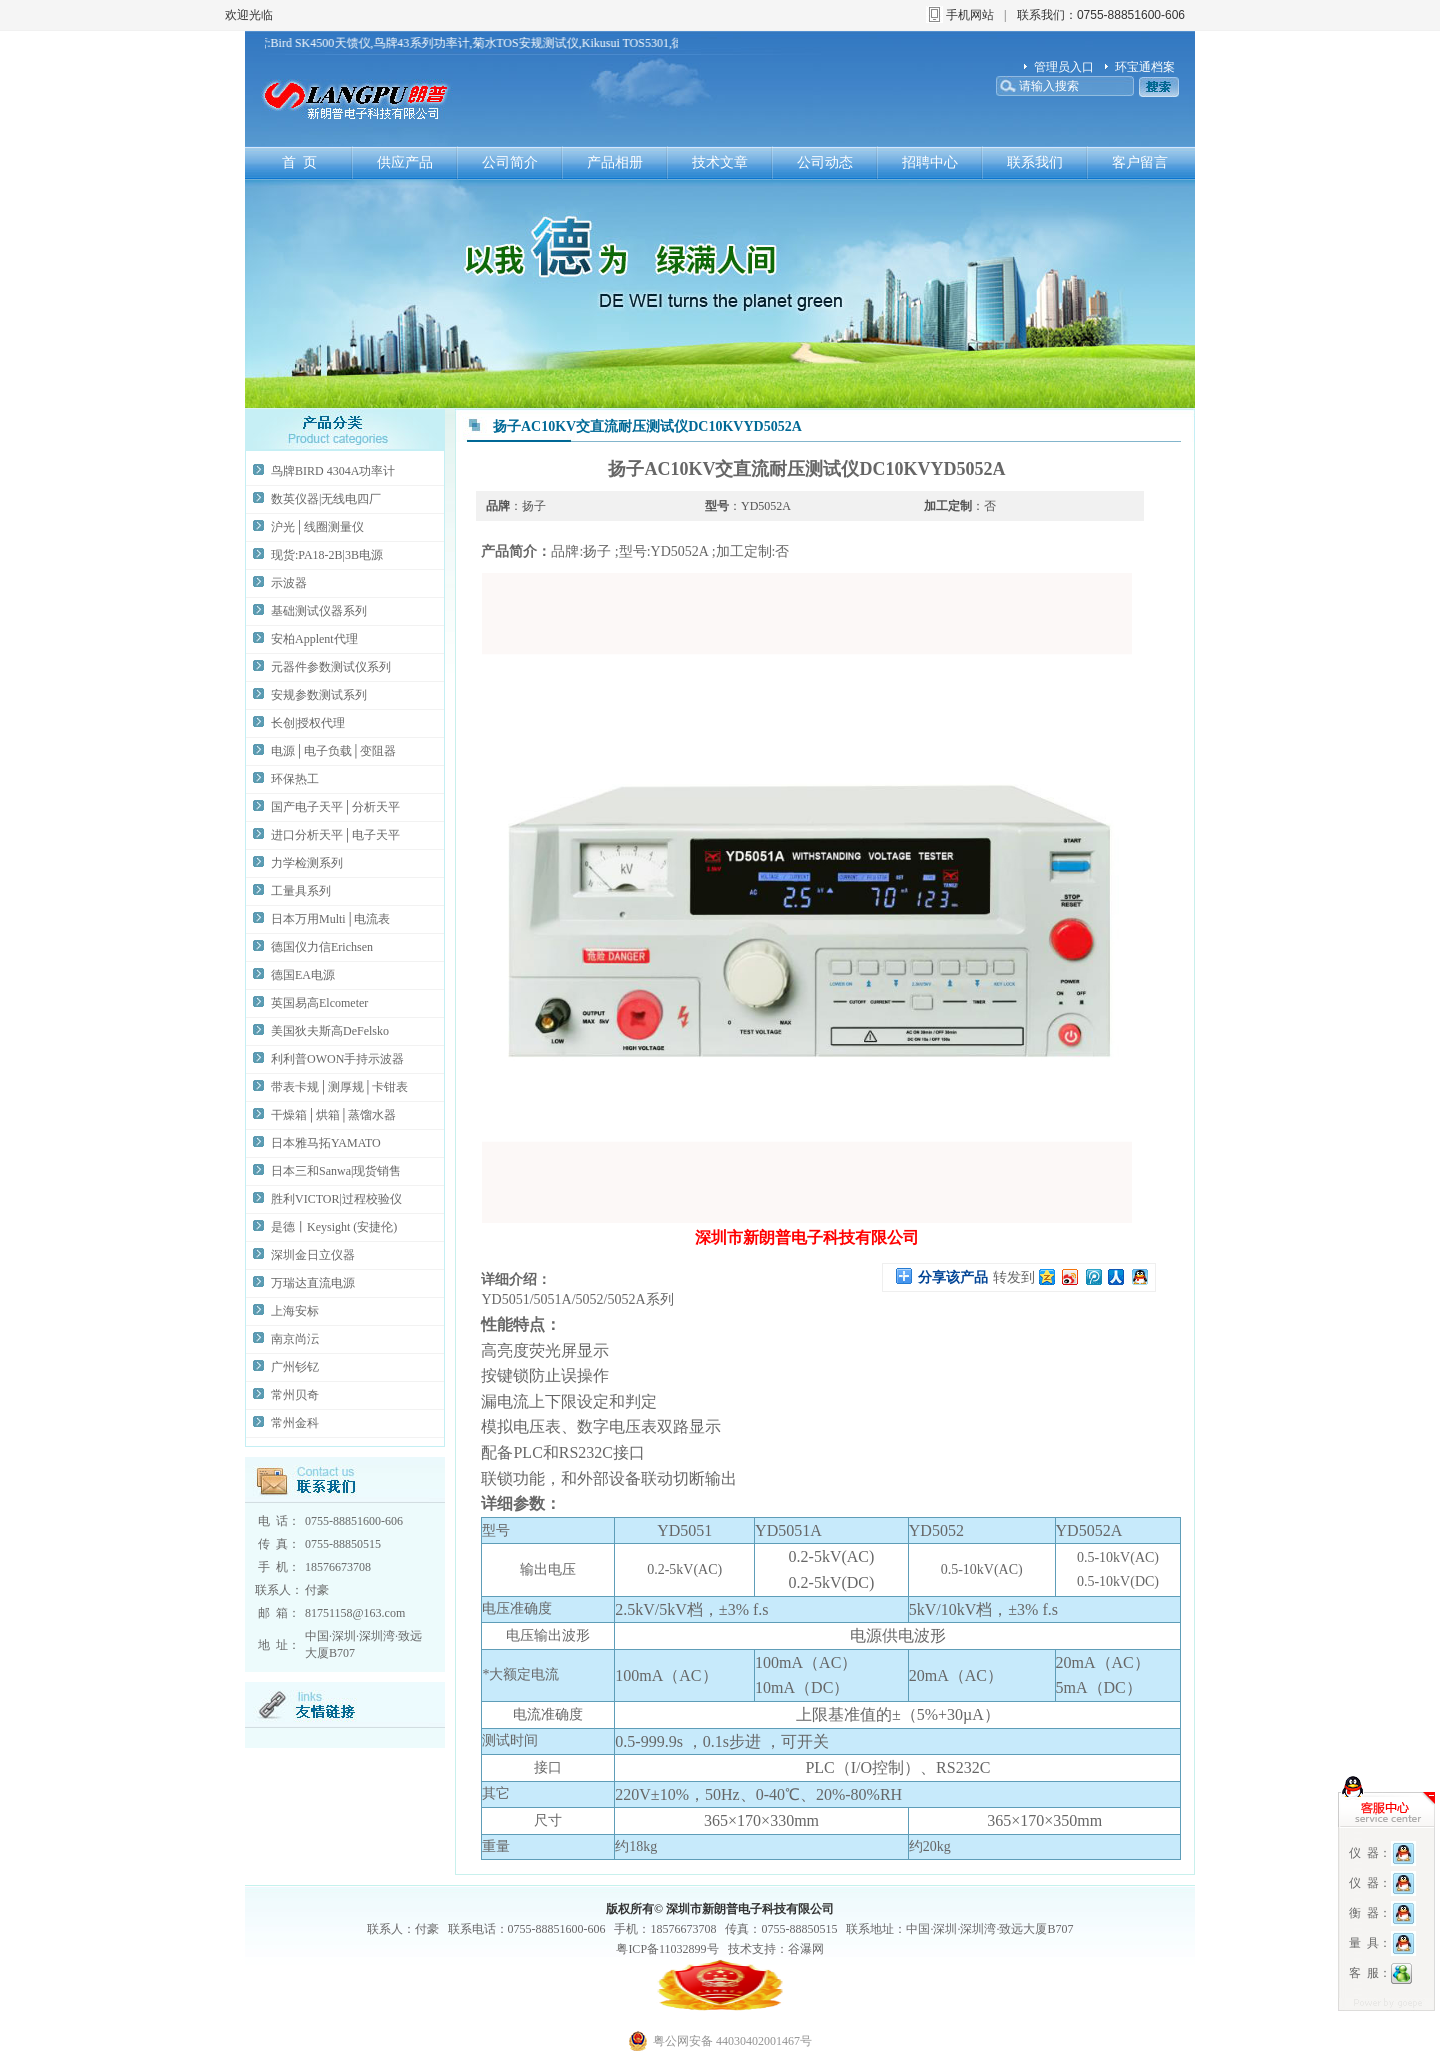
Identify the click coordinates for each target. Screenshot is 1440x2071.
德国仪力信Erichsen (322, 947)
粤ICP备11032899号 (667, 1949)
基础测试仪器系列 (319, 611)
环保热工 (295, 779)
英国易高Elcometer (319, 1003)
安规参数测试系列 (319, 695)
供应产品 (405, 162)
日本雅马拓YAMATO (326, 1143)
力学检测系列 (307, 863)
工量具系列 (301, 891)
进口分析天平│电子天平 (335, 835)
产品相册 (615, 162)
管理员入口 (1064, 67)
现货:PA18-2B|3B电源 (327, 555)
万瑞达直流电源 (313, 1283)
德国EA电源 (303, 975)
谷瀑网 (806, 1949)
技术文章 (720, 162)
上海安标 (295, 1311)
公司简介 (510, 162)
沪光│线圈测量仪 (317, 527)
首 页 (299, 162)
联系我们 (1035, 162)
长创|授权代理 (308, 723)
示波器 (289, 583)
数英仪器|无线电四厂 (326, 499)
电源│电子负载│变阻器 (333, 751)
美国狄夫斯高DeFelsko (330, 1031)
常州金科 (295, 1423)
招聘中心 (930, 162)
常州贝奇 (295, 1395)
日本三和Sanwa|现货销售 (336, 1171)
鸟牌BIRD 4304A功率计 (333, 471)
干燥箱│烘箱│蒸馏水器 (333, 1115)
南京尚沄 (295, 1339)
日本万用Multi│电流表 (330, 919)
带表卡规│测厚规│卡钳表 (339, 1087)
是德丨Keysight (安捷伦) (334, 1227)
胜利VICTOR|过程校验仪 (336, 1199)
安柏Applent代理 (314, 639)
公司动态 (825, 162)
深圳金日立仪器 (313, 1255)
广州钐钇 (295, 1367)
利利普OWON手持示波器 (337, 1059)
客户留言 (1140, 162)
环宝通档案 (1145, 67)
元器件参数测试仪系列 (331, 667)
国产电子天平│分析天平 (335, 807)
